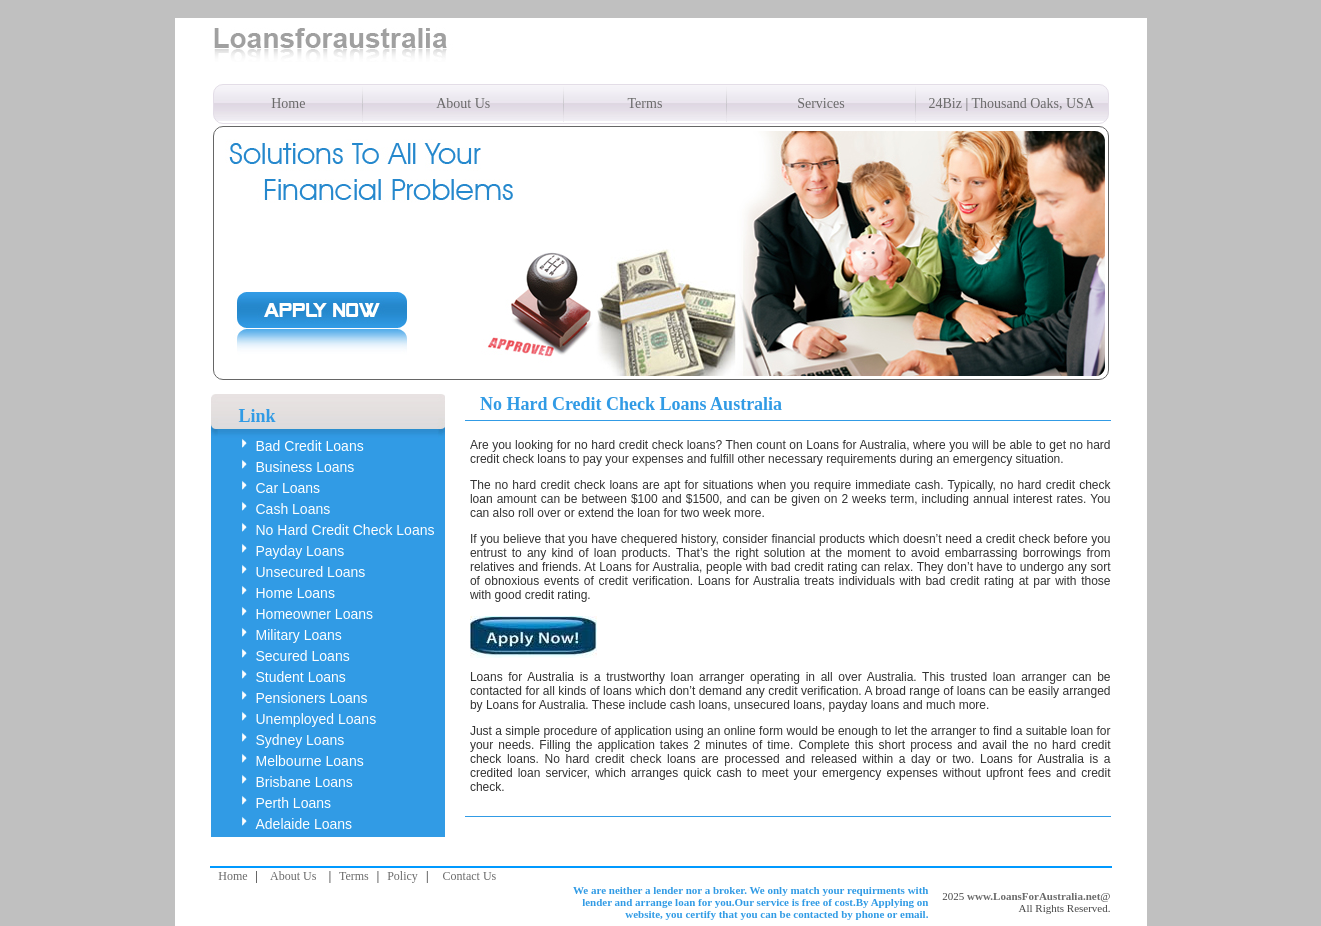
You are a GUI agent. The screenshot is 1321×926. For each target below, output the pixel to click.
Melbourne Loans (310, 761)
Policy (402, 876)
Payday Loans (300, 551)
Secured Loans (303, 656)
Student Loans (301, 677)
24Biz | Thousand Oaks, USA (1011, 103)
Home (288, 103)
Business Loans (305, 467)
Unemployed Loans (316, 719)
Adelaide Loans (304, 824)
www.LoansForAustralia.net (1033, 896)
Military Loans (299, 635)
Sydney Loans (300, 740)
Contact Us (470, 876)
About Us (463, 103)
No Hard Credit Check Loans (345, 530)
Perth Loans (294, 803)
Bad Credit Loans (310, 446)
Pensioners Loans (312, 698)
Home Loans (295, 593)
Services (820, 103)
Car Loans (288, 488)
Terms (645, 103)
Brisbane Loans (304, 782)
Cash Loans (293, 509)
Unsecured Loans (311, 572)
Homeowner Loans (315, 614)
